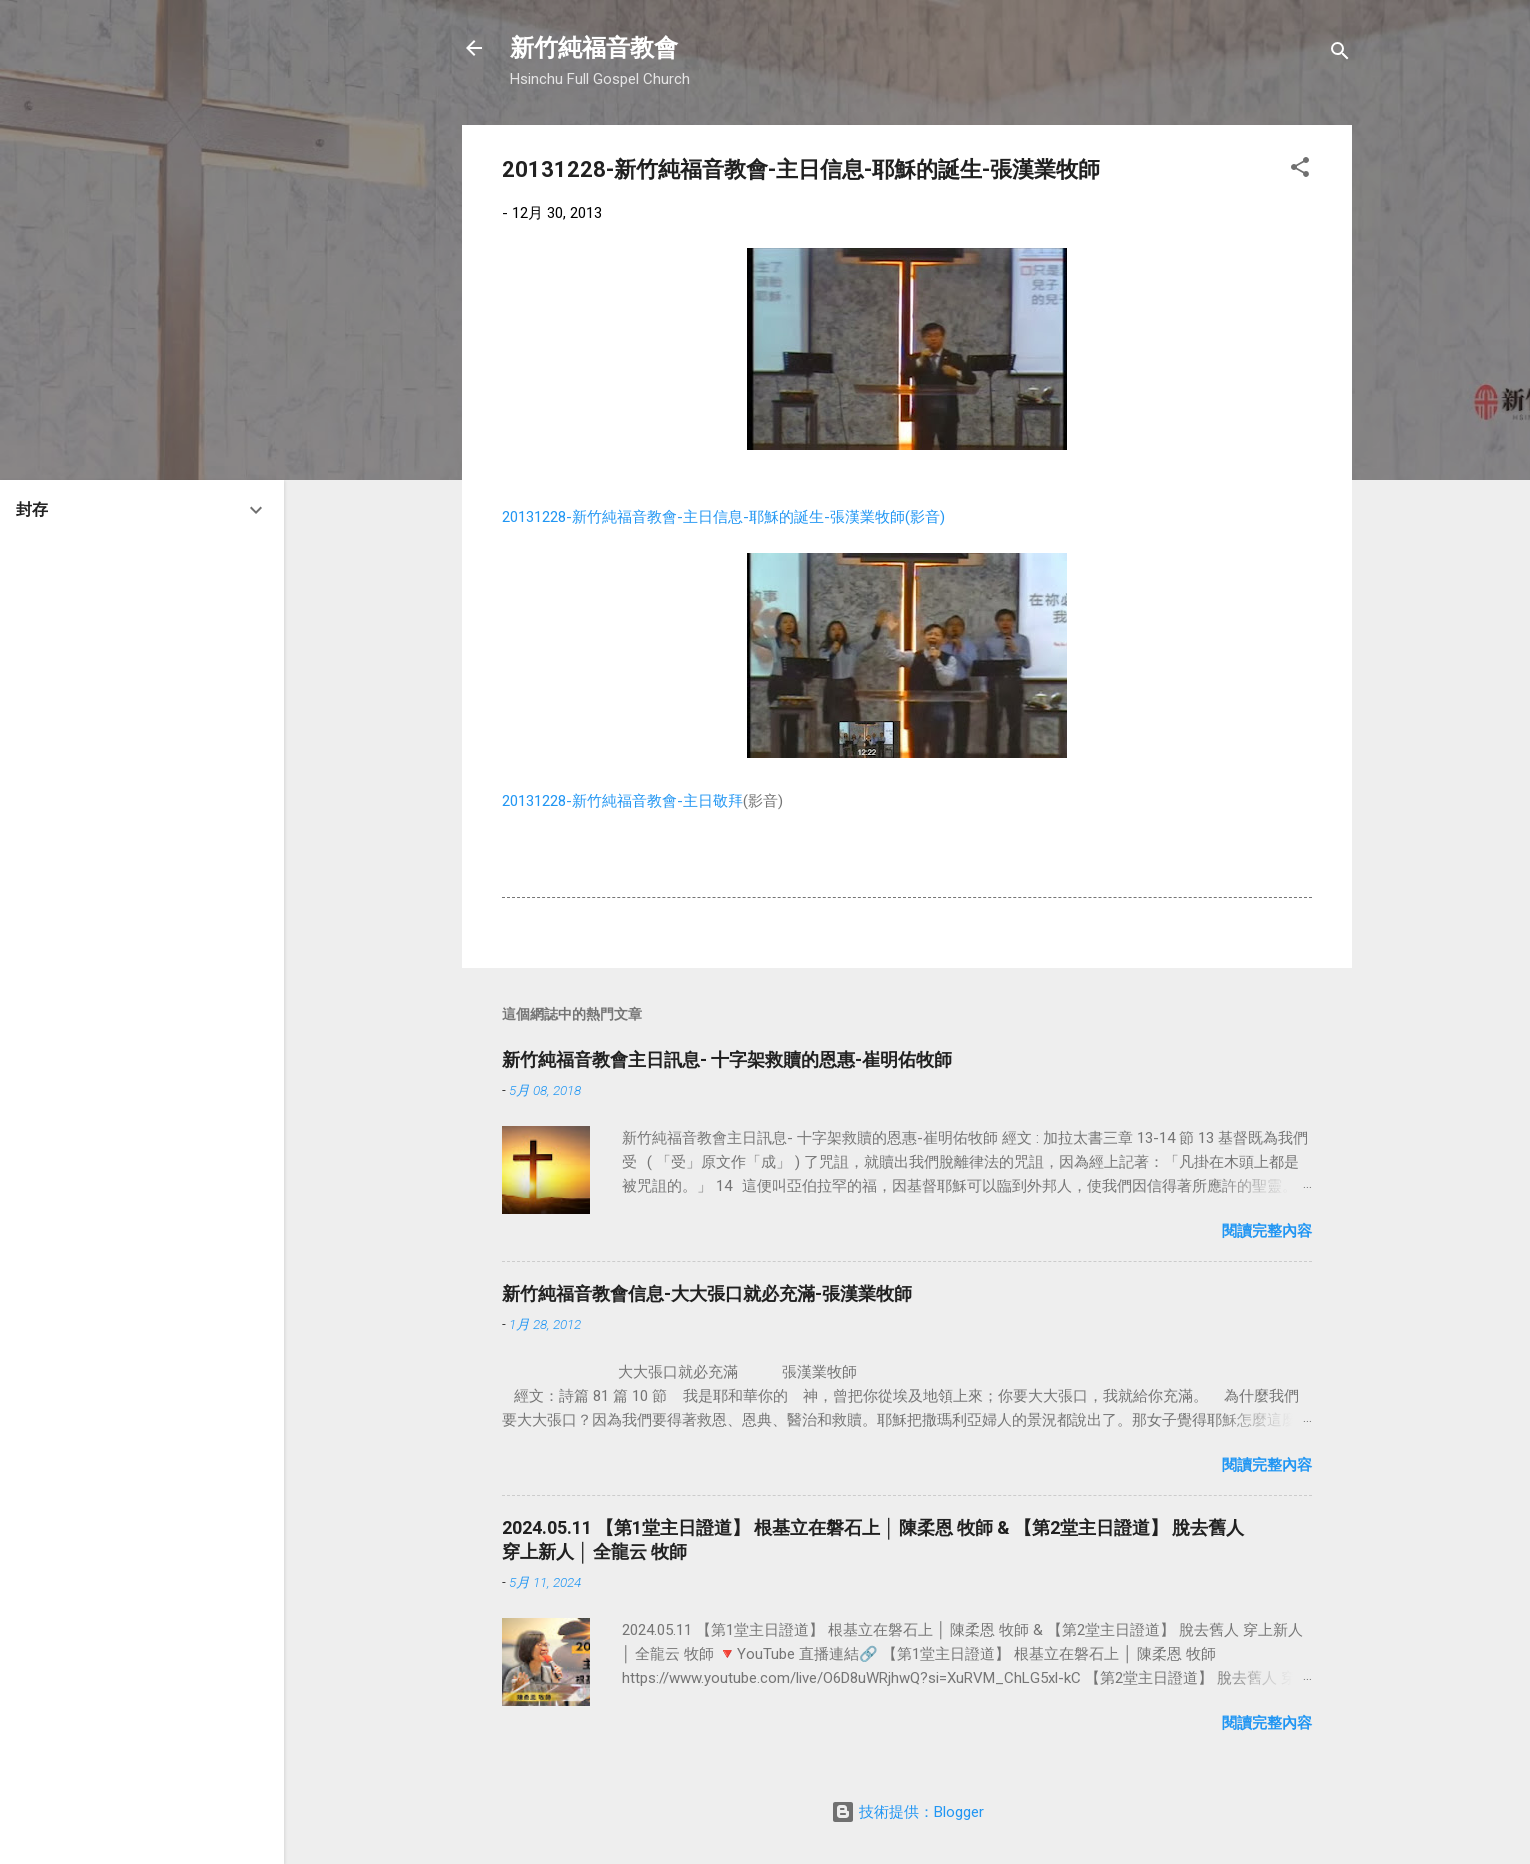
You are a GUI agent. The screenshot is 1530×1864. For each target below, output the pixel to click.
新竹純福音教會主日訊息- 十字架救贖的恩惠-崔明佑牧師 (727, 1059)
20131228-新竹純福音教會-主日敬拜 (622, 801)
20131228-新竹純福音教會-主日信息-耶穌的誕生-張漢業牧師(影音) (723, 517)
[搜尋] (1340, 54)
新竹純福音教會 (594, 48)
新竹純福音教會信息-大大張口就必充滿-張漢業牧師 (707, 1293)
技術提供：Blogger (907, 1812)
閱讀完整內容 (1267, 1231)
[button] (1300, 170)
